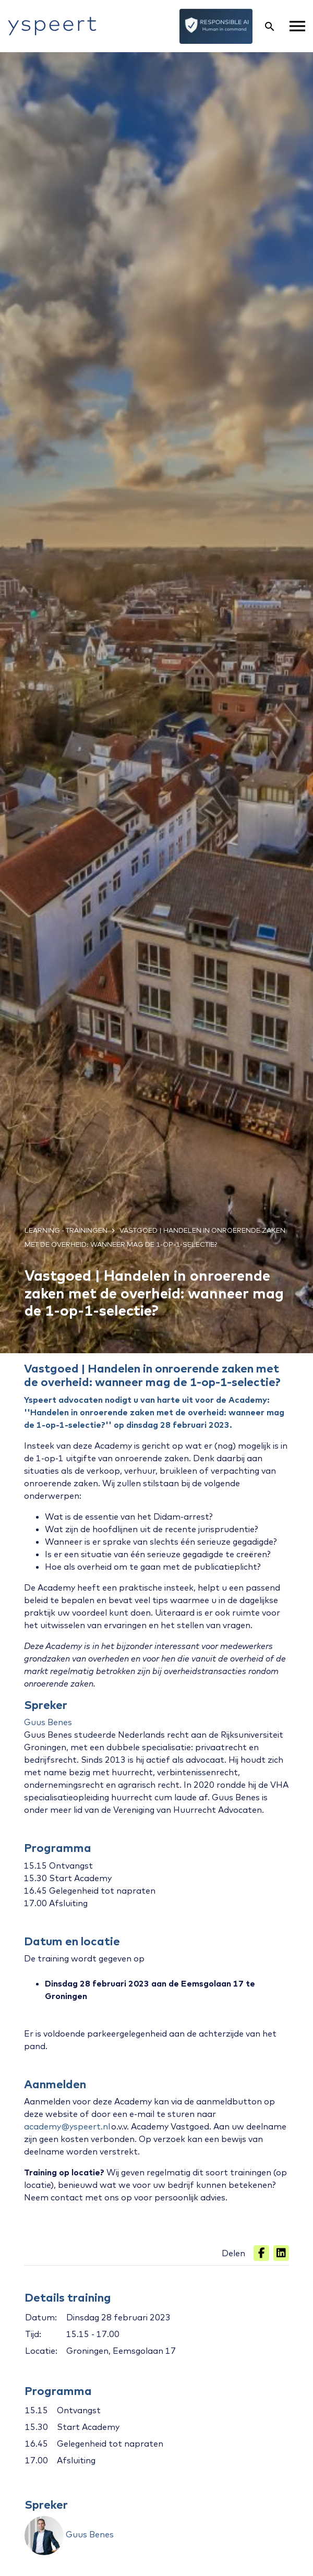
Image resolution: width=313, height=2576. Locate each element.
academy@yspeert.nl (67, 2126)
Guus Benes (48, 1722)
